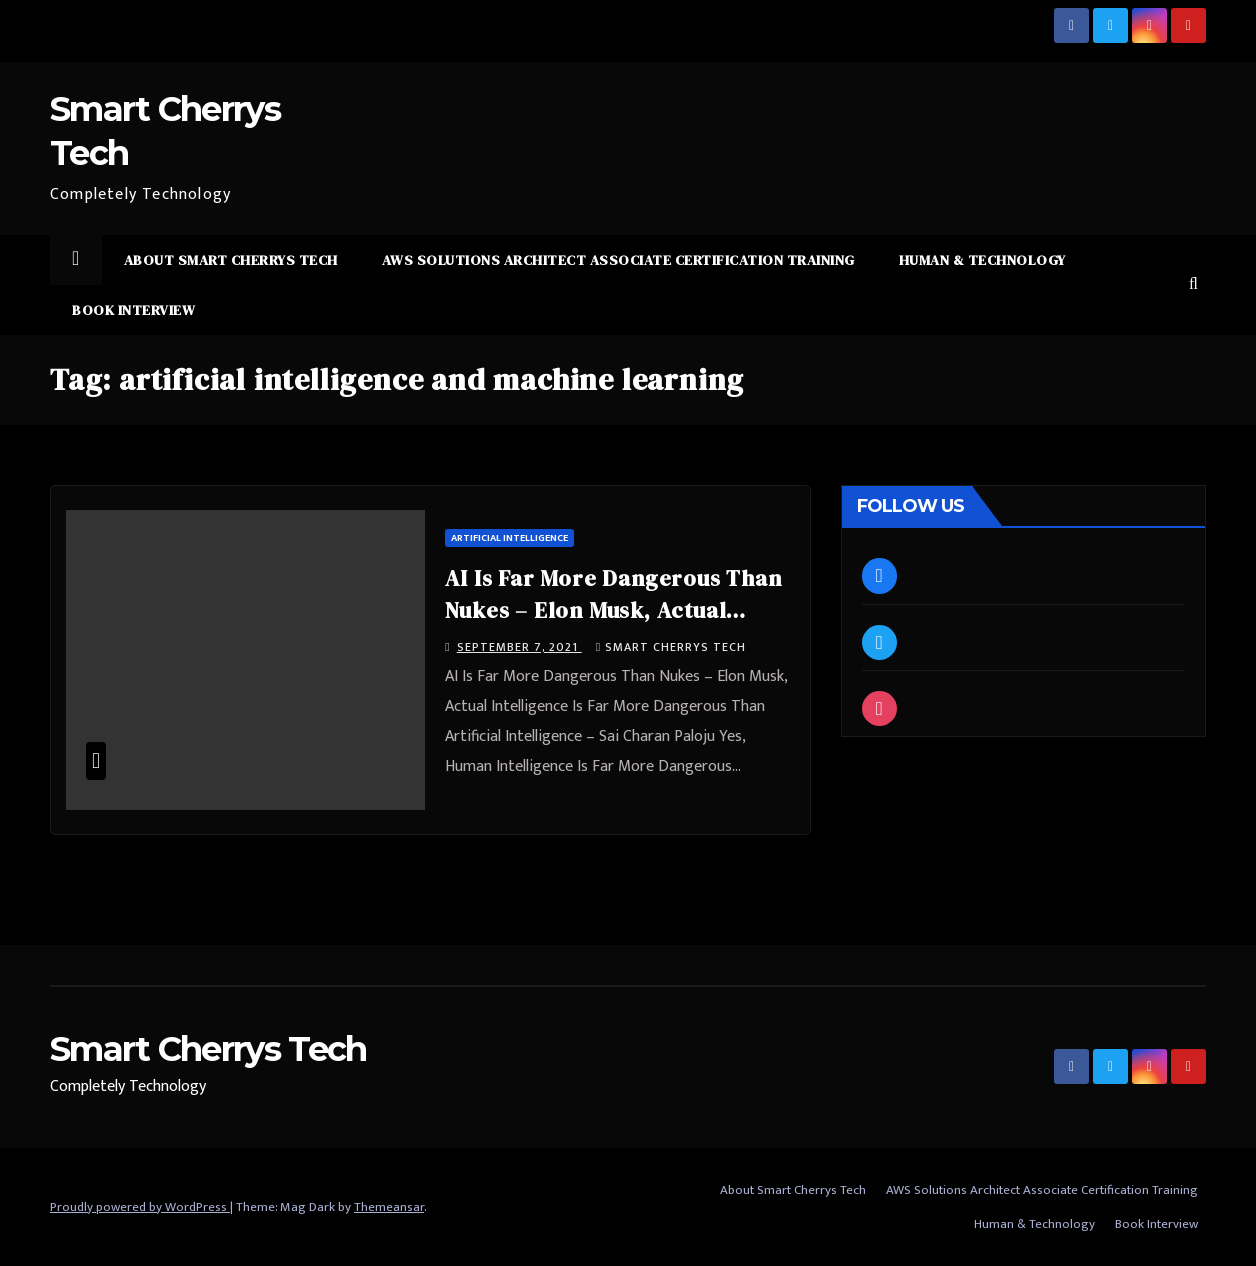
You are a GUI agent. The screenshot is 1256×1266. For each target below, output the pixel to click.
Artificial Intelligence (509, 538)
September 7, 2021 (519, 647)
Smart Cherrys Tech (671, 647)
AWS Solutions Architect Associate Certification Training (618, 260)
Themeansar (389, 1207)
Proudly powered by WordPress (140, 1207)
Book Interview (133, 310)
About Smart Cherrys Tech (231, 260)
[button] (1193, 284)
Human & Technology (982, 260)
